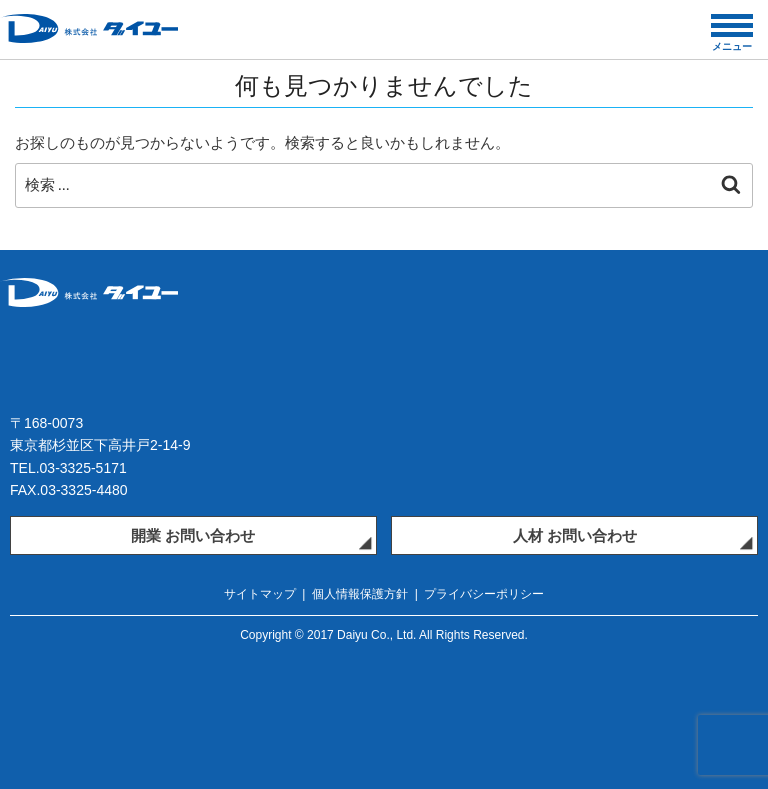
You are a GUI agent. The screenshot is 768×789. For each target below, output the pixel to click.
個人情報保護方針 (360, 594)
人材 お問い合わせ (575, 535)
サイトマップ (260, 594)
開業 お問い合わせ (193, 535)
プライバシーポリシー (484, 594)
